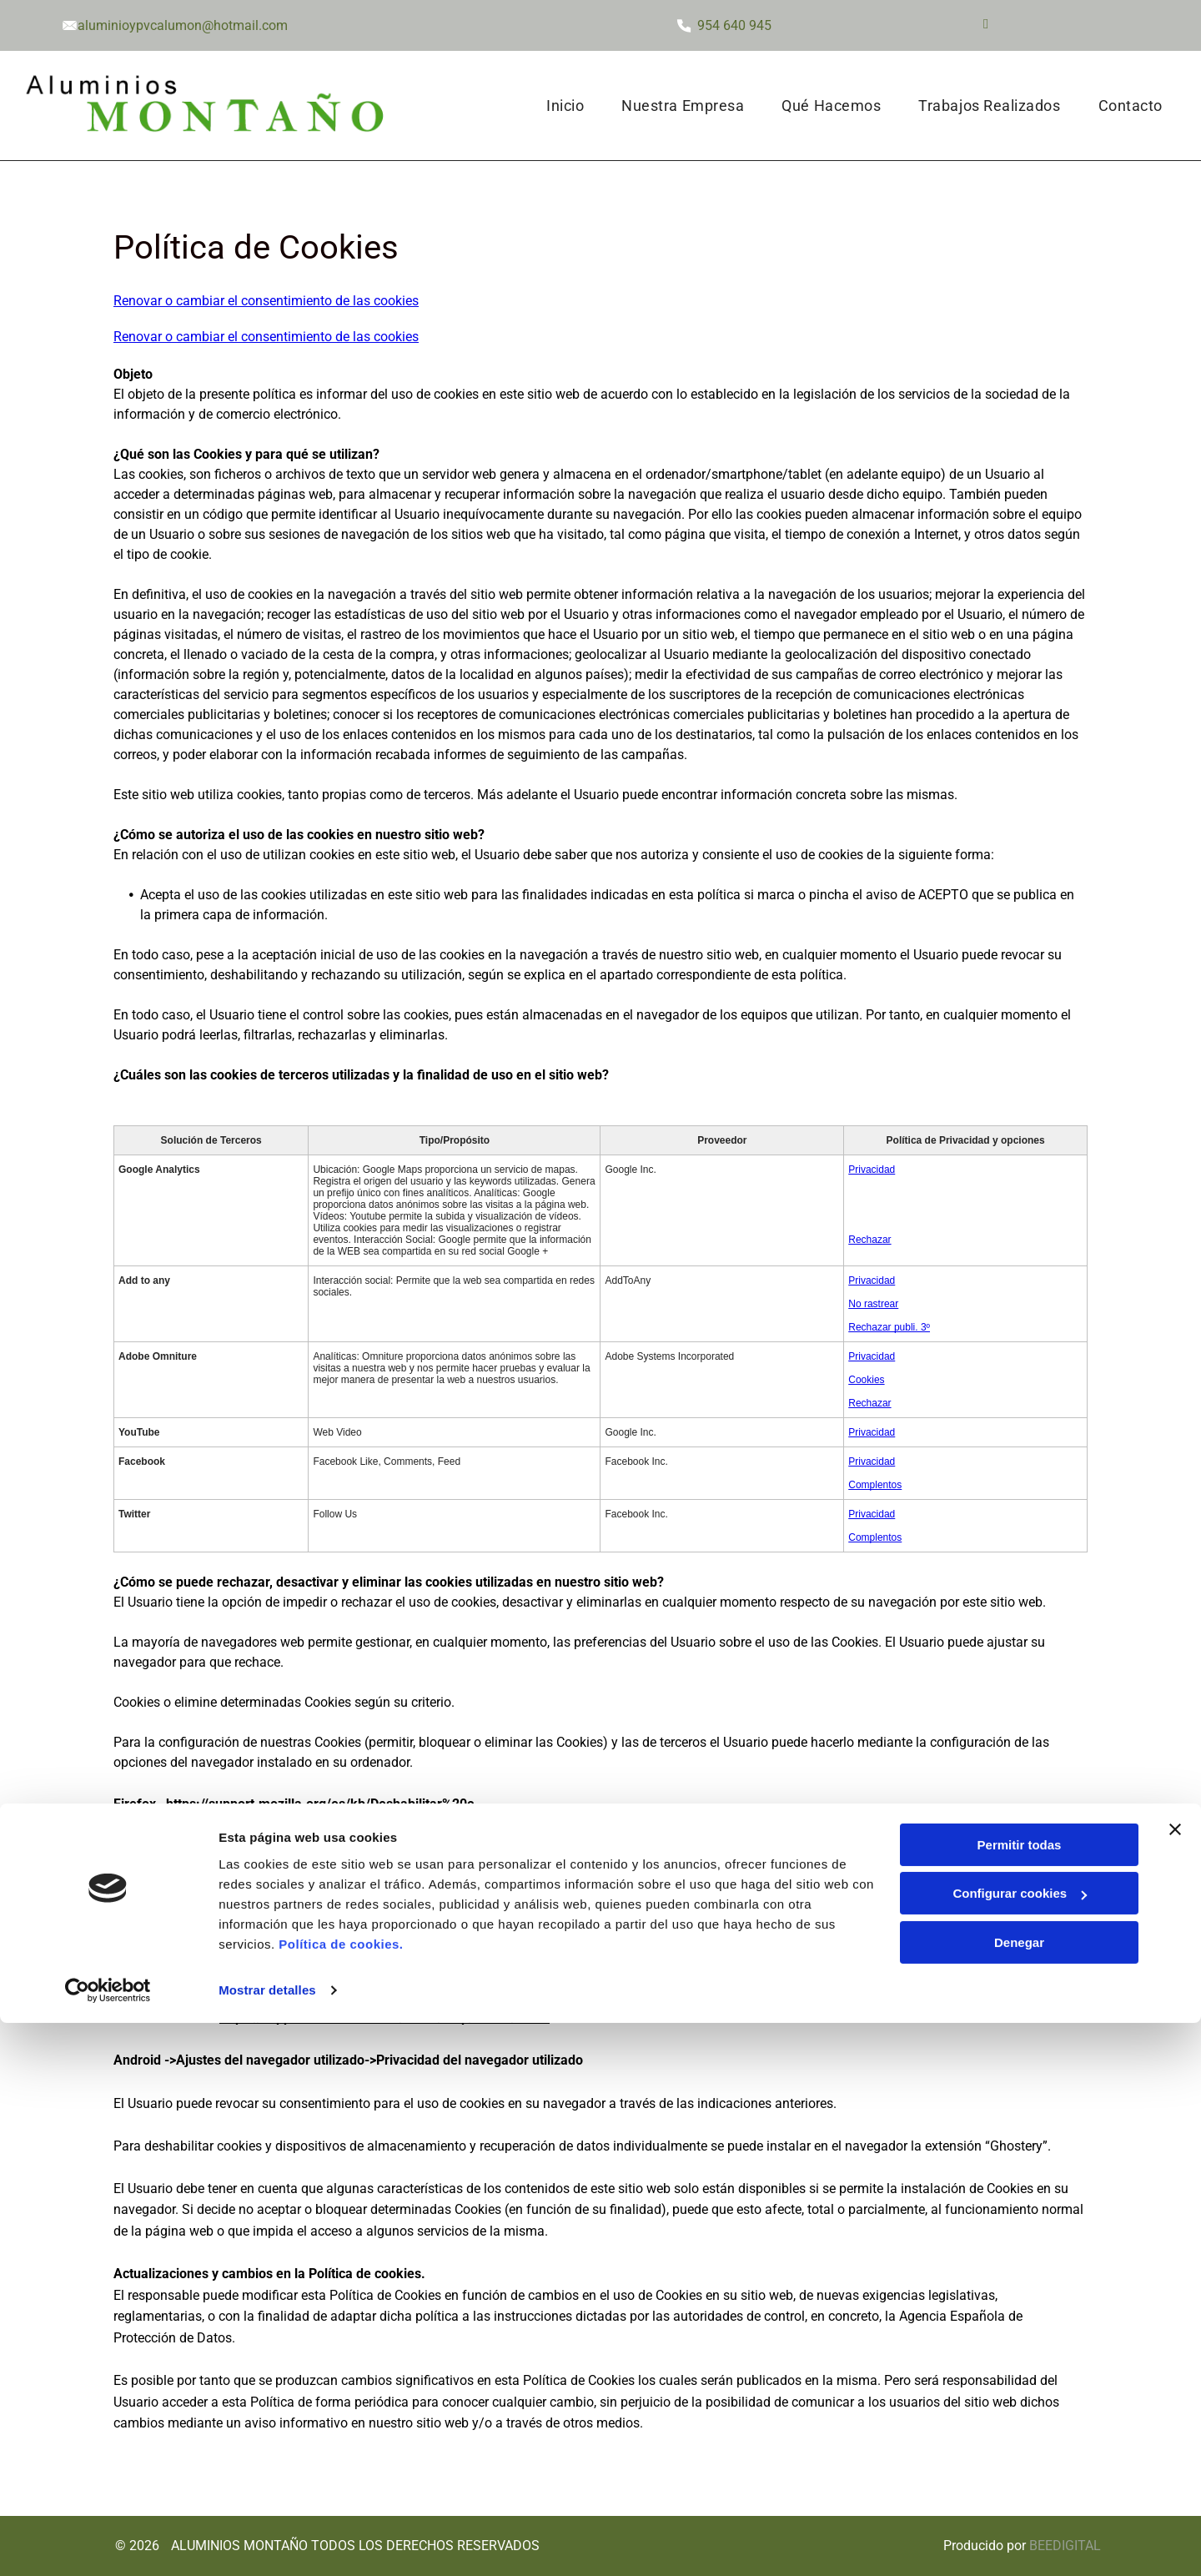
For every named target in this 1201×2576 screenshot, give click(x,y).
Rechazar (869, 1239)
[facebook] (985, 25)
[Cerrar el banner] (1175, 2382)
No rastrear (873, 1304)
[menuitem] (571, 105)
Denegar (1019, 2495)
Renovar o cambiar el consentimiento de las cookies (266, 301)
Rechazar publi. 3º (889, 1327)
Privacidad (871, 1169)
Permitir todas (1019, 2398)
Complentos (875, 1485)
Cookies (866, 1380)
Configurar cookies (1019, 2447)
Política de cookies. (341, 2497)
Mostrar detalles (267, 2543)
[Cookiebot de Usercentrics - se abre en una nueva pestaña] (108, 2543)
